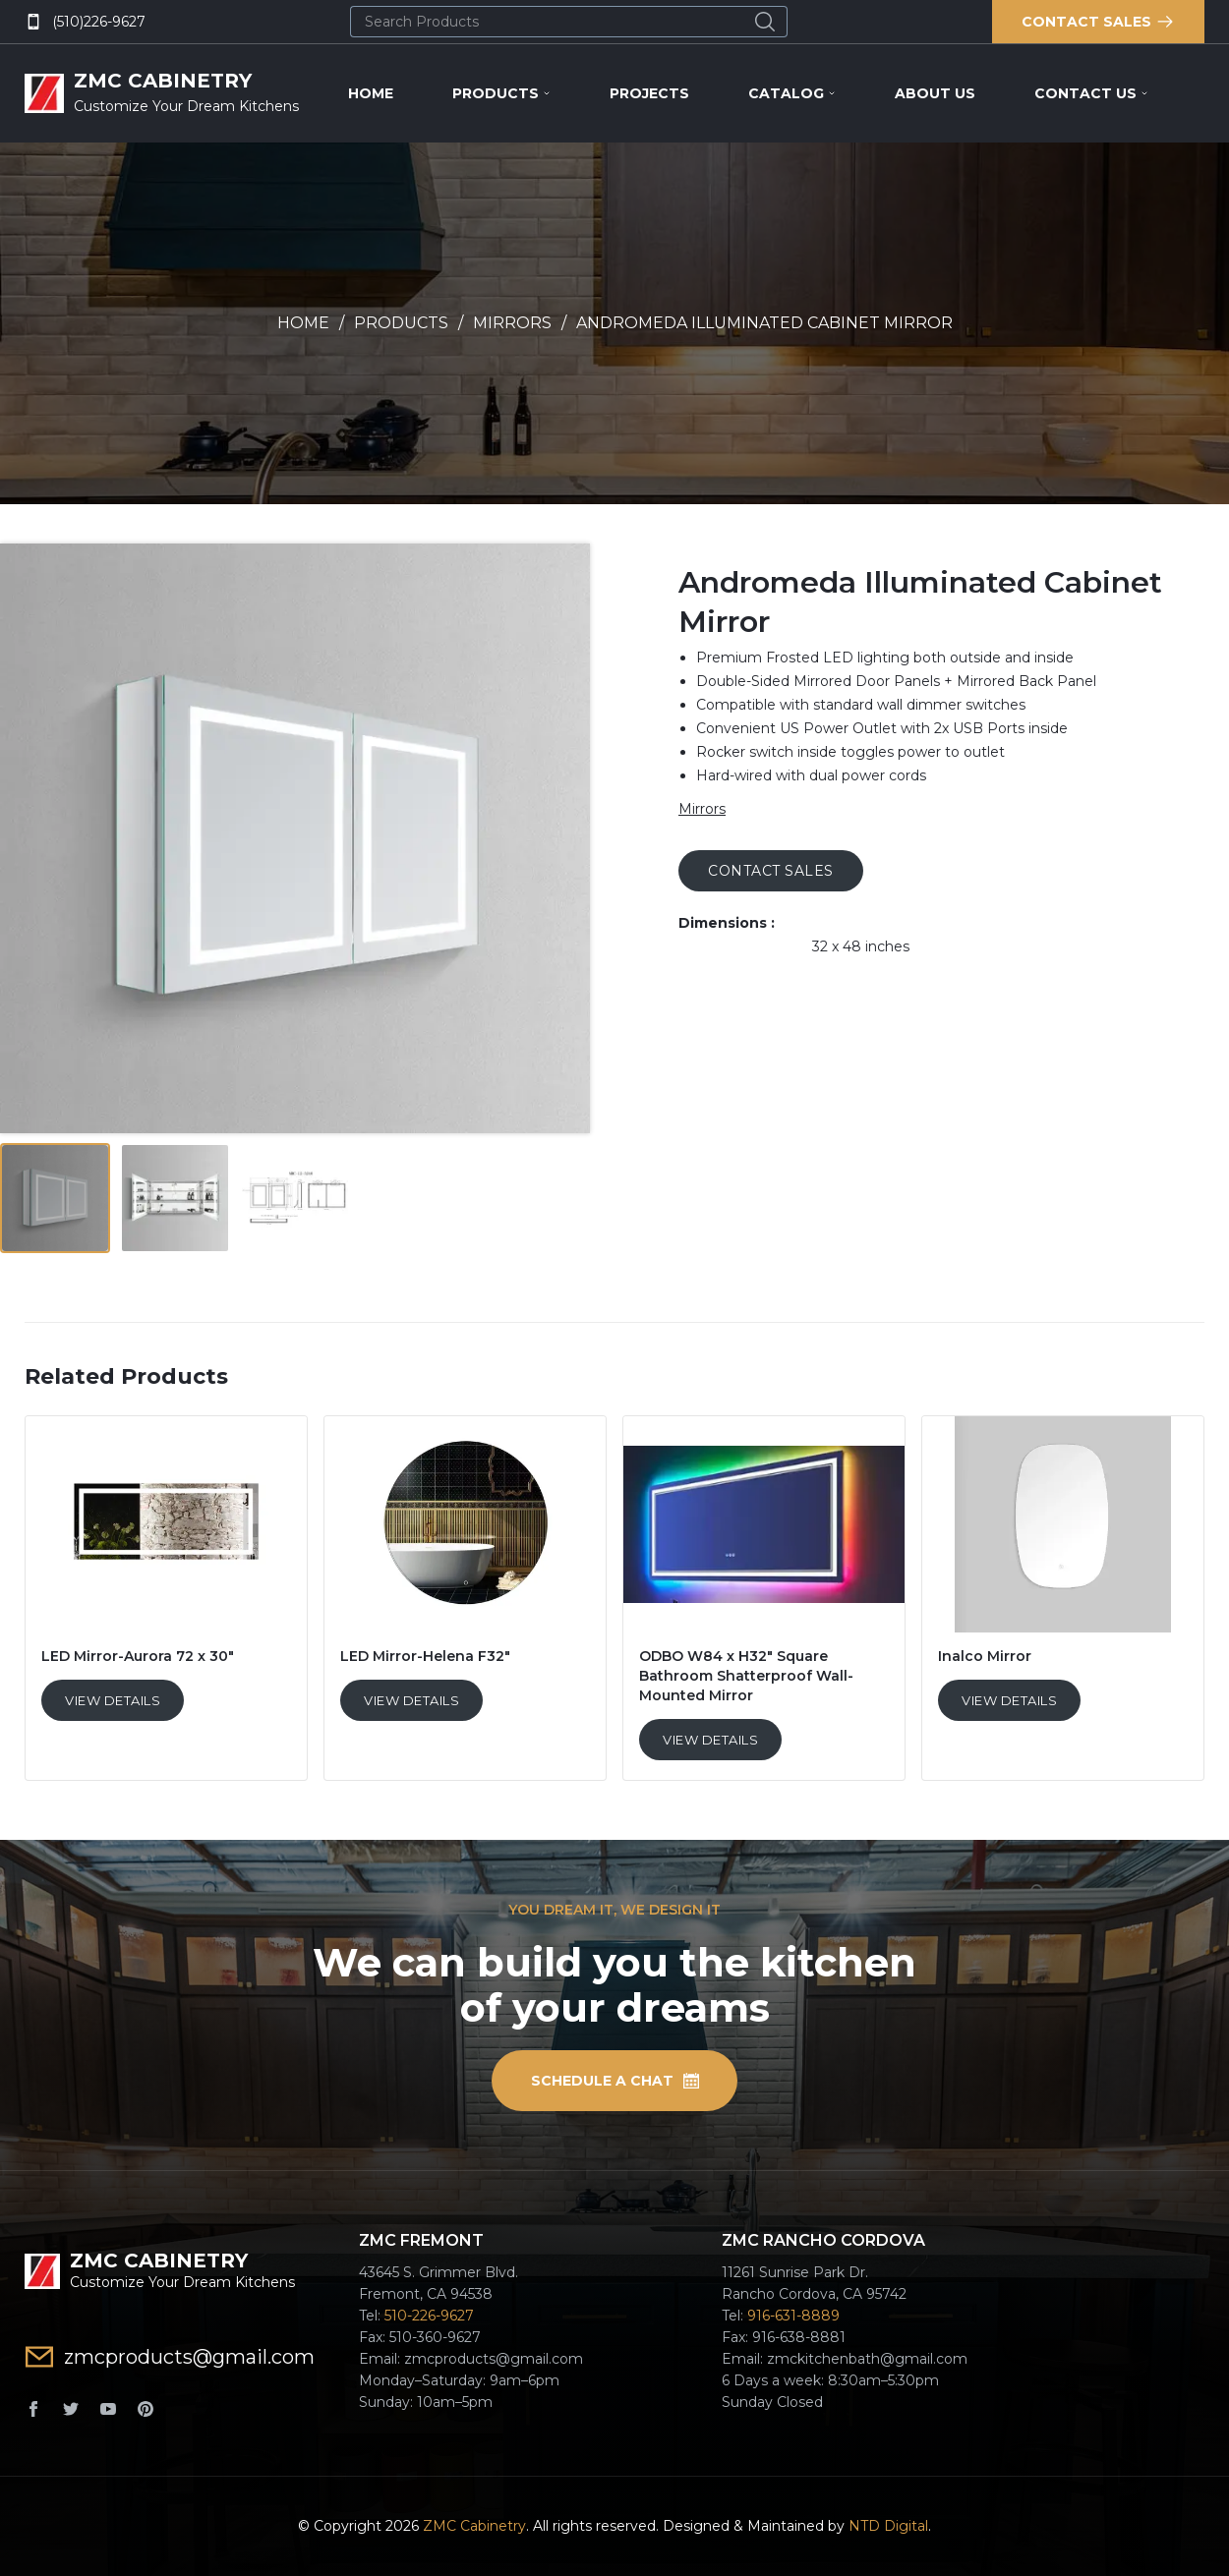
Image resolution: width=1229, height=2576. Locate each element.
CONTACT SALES (771, 871)
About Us (935, 93)
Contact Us (1091, 93)
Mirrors (512, 323)
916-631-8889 (793, 2315)
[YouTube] (108, 2409)
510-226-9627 (429, 2315)
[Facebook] (33, 2409)
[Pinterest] (145, 2409)
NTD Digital (888, 2526)
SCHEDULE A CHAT (615, 2080)
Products (501, 93)
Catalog (792, 93)
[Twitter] (71, 2409)
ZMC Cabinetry (474, 2526)
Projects (649, 93)
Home (370, 93)
